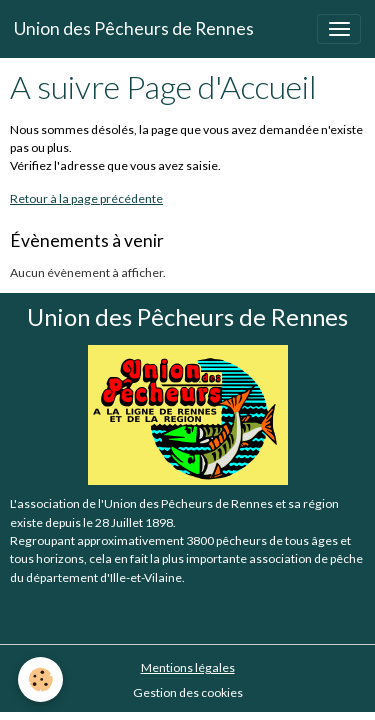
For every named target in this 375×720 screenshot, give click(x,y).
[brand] (134, 29)
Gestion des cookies (188, 692)
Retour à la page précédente (86, 198)
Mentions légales (188, 667)
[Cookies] (40, 679)
